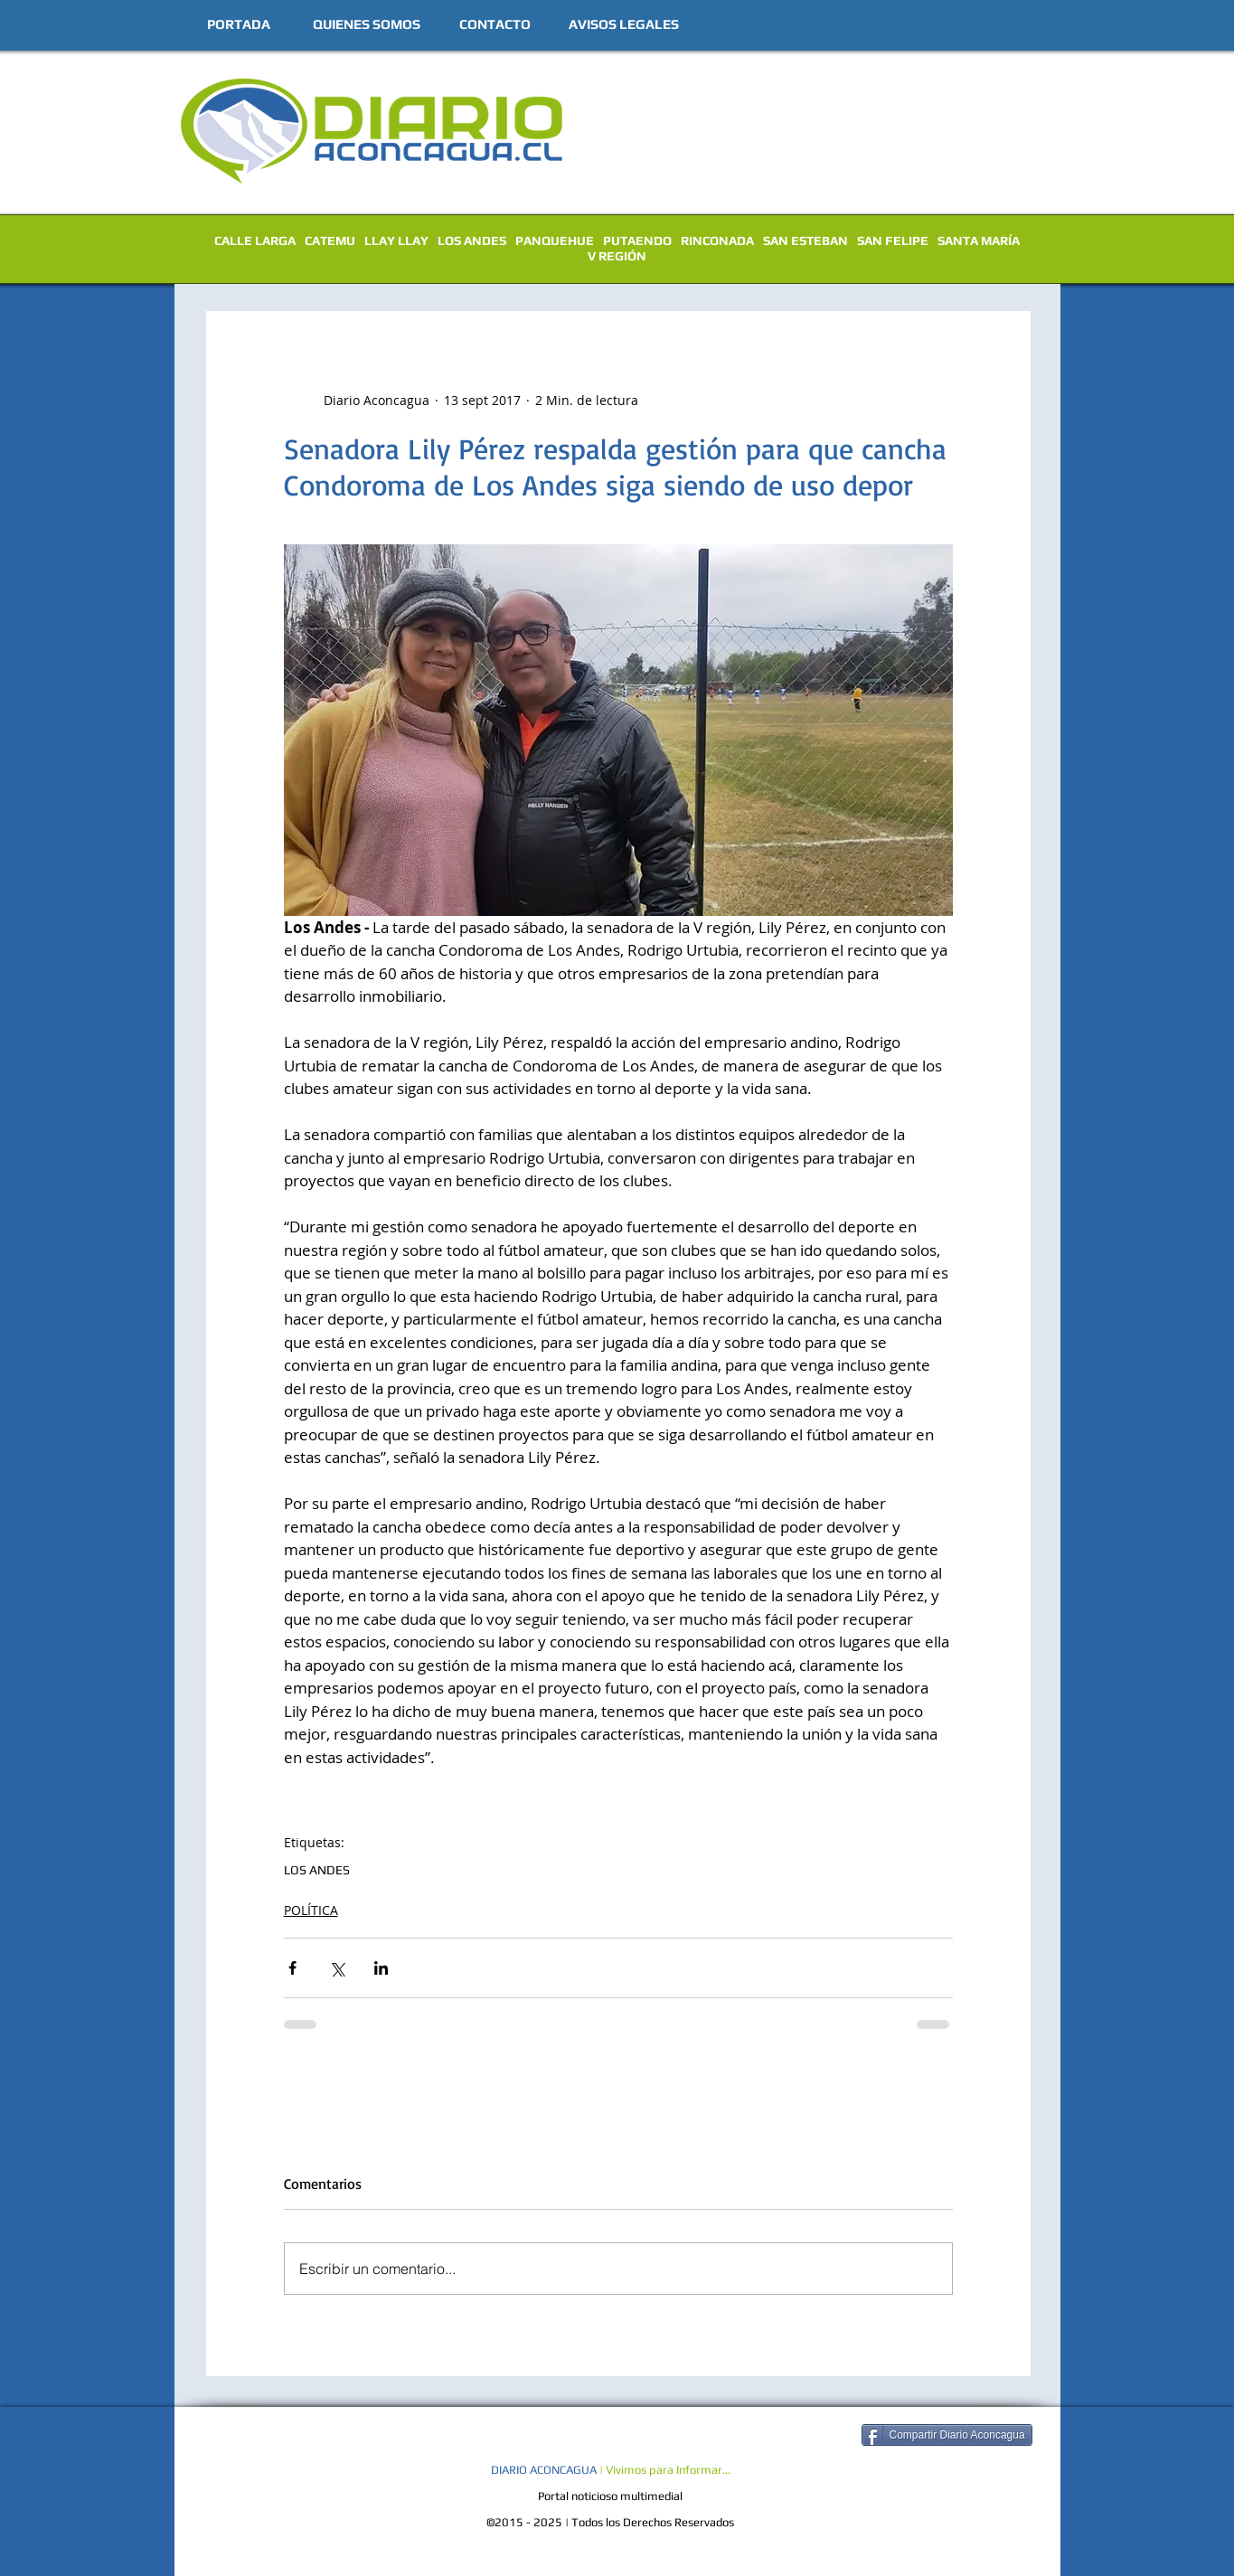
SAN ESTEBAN (805, 240)
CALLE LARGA (255, 240)
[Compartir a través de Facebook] (292, 1968)
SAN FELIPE (892, 240)
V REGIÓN (617, 256)
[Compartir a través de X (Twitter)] (336, 1968)
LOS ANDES (472, 240)
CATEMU (330, 240)
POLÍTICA (311, 1910)
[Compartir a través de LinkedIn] (381, 1968)
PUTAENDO (637, 240)
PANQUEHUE (554, 240)
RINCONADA (717, 240)
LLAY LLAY (396, 240)
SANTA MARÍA (978, 240)
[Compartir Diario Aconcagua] (947, 2435)
